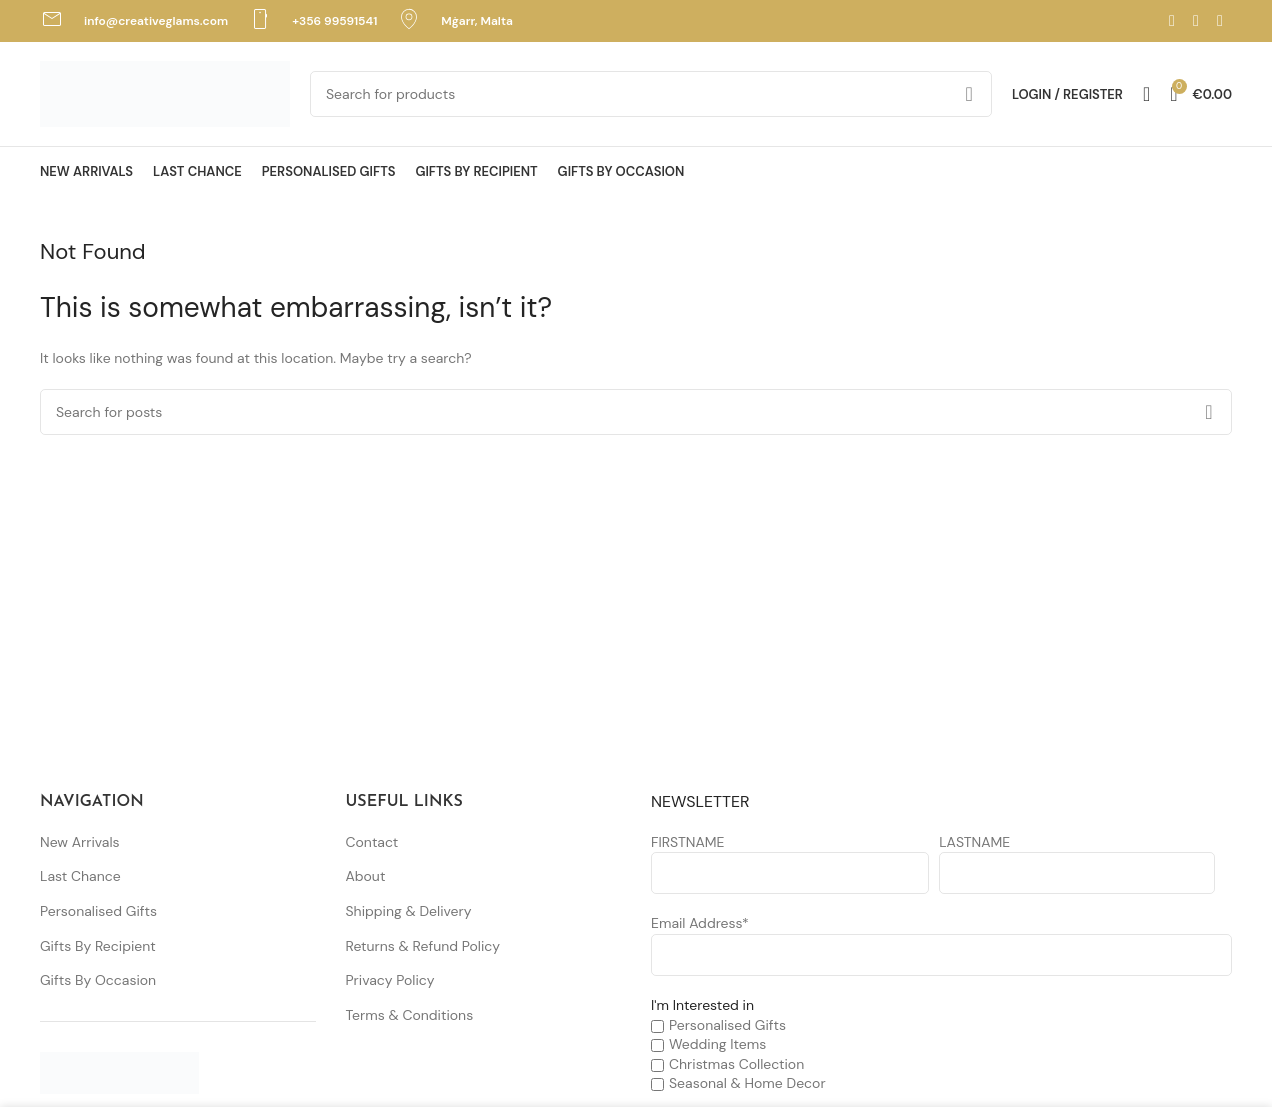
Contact (372, 842)
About (366, 876)
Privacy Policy (390, 980)
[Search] (651, 94)
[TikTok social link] (1220, 20)
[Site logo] (165, 93)
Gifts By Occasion (98, 980)
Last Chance (80, 876)
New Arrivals (80, 842)
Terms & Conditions (410, 1015)
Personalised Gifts (98, 911)
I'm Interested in (702, 1005)
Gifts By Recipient (98, 946)
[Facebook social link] (1172, 20)
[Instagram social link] (1196, 20)
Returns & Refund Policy (423, 946)
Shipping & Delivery (409, 911)
